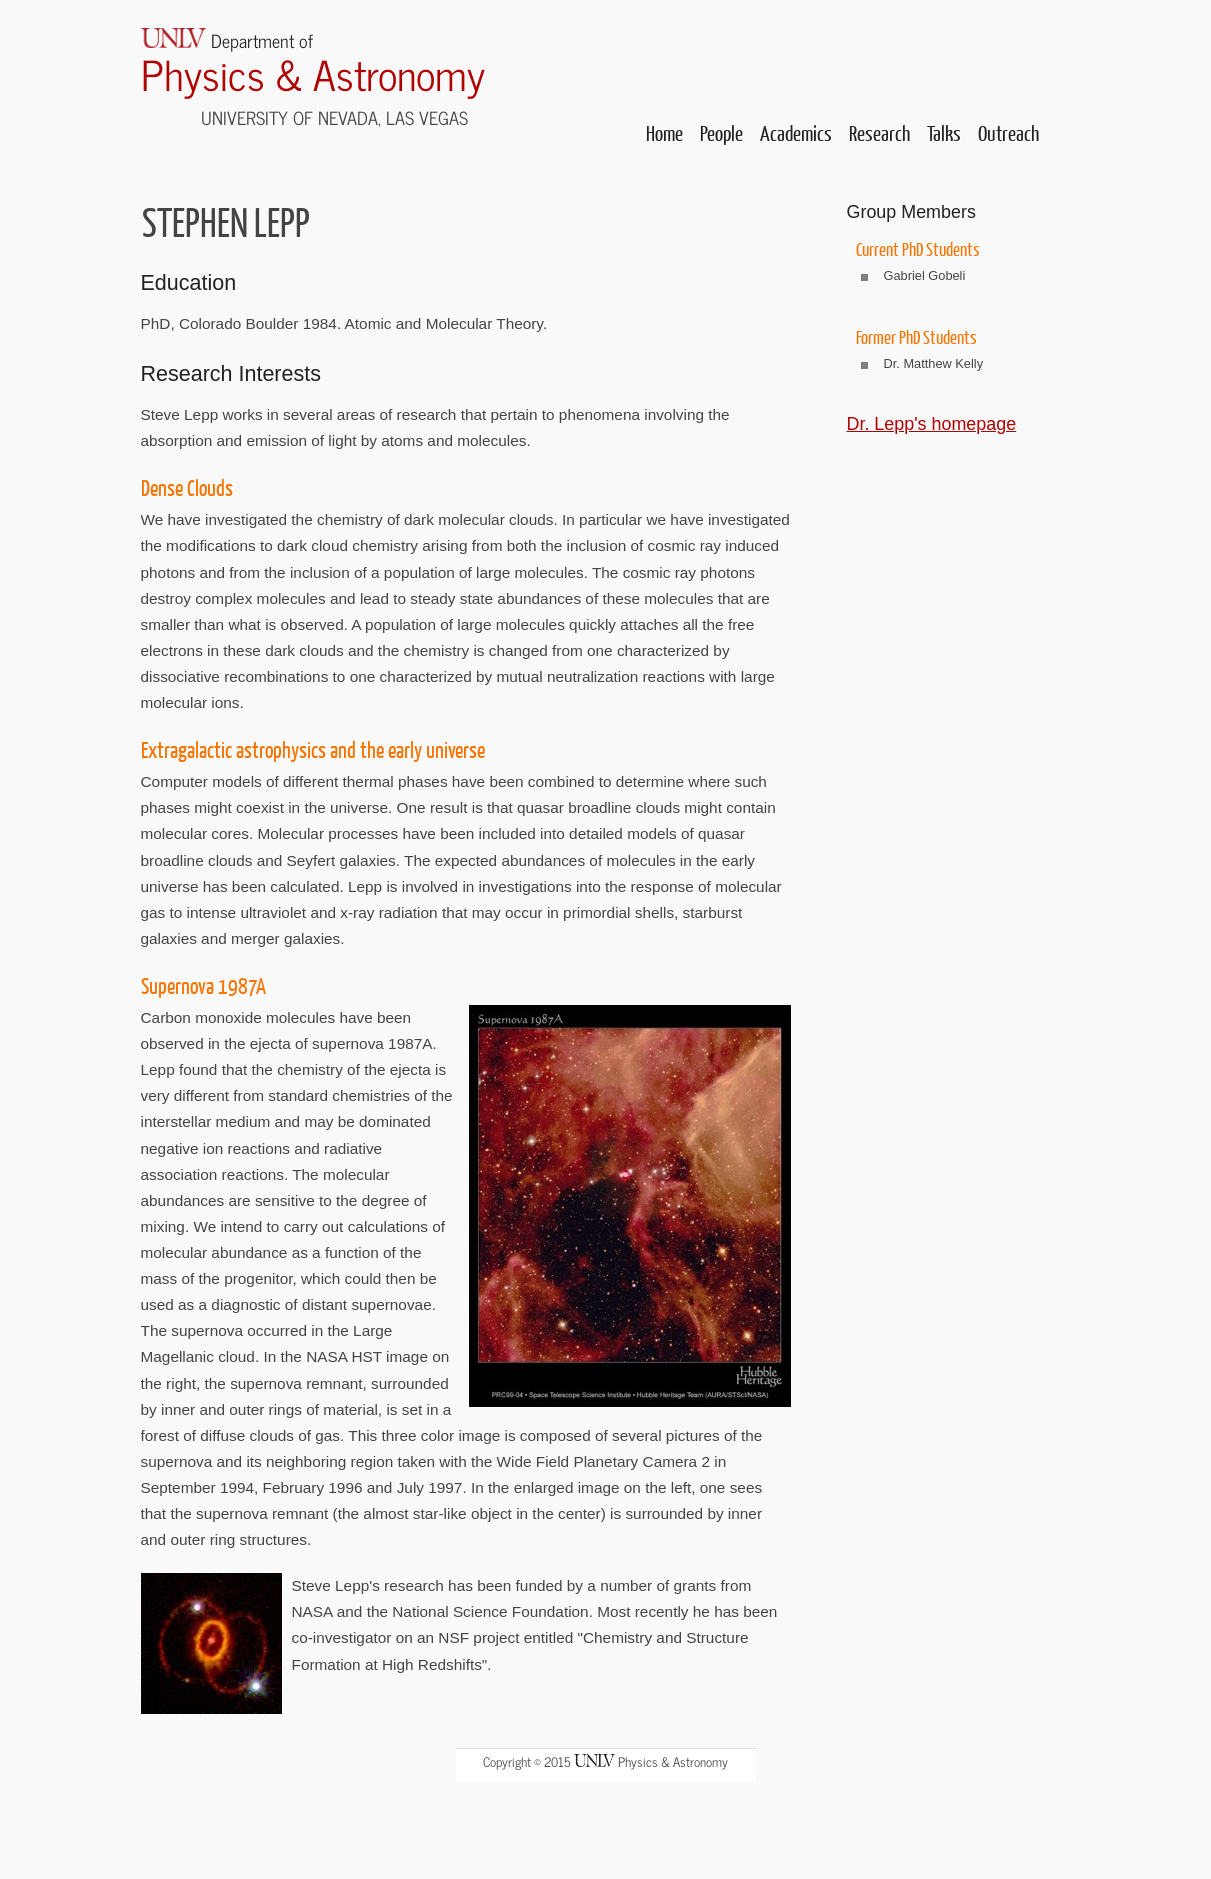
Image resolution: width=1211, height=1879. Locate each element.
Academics (796, 132)
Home (664, 132)
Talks (944, 132)
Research (879, 132)
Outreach (1008, 132)
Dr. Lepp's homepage (932, 424)
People (721, 132)
